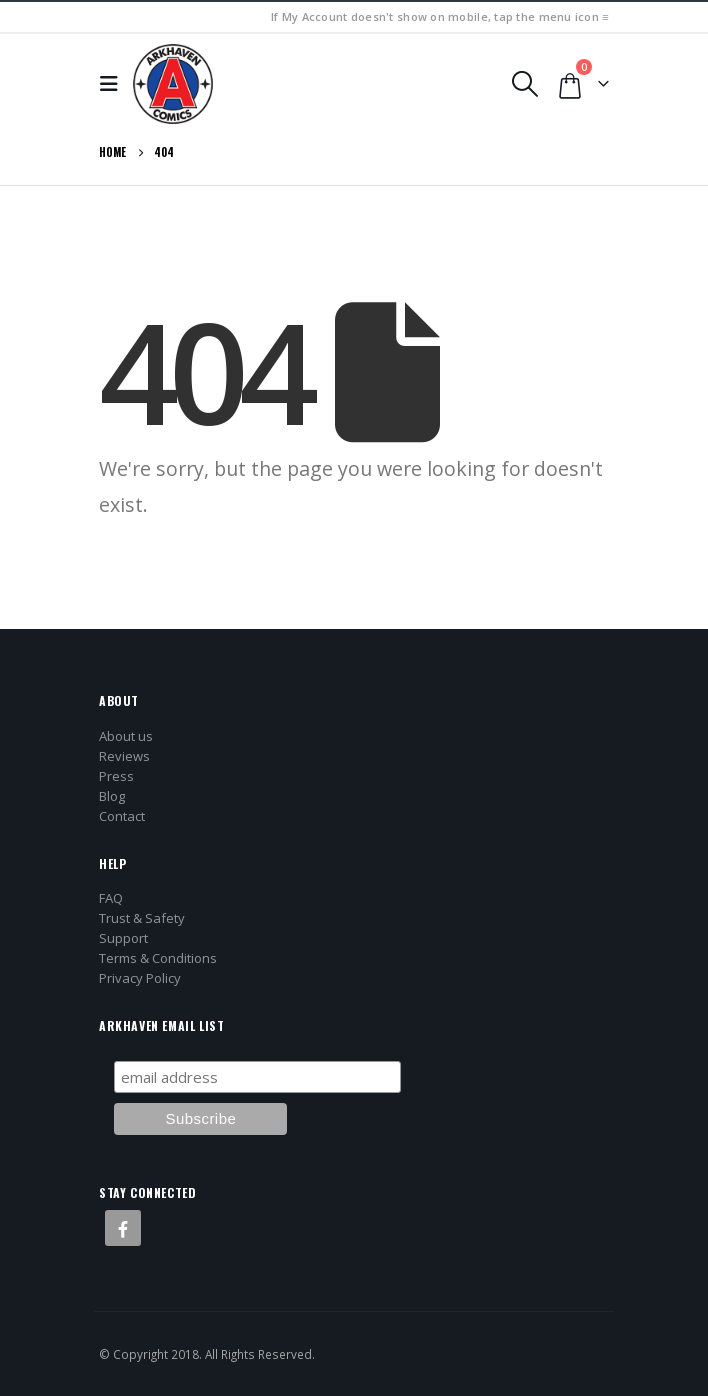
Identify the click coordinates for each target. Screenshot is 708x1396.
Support (123, 938)
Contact (122, 816)
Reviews (124, 756)
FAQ (111, 898)
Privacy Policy (140, 978)
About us (126, 736)
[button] (114, 84)
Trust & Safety (142, 918)
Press (116, 776)
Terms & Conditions (158, 958)
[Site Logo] (173, 84)
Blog (112, 796)
